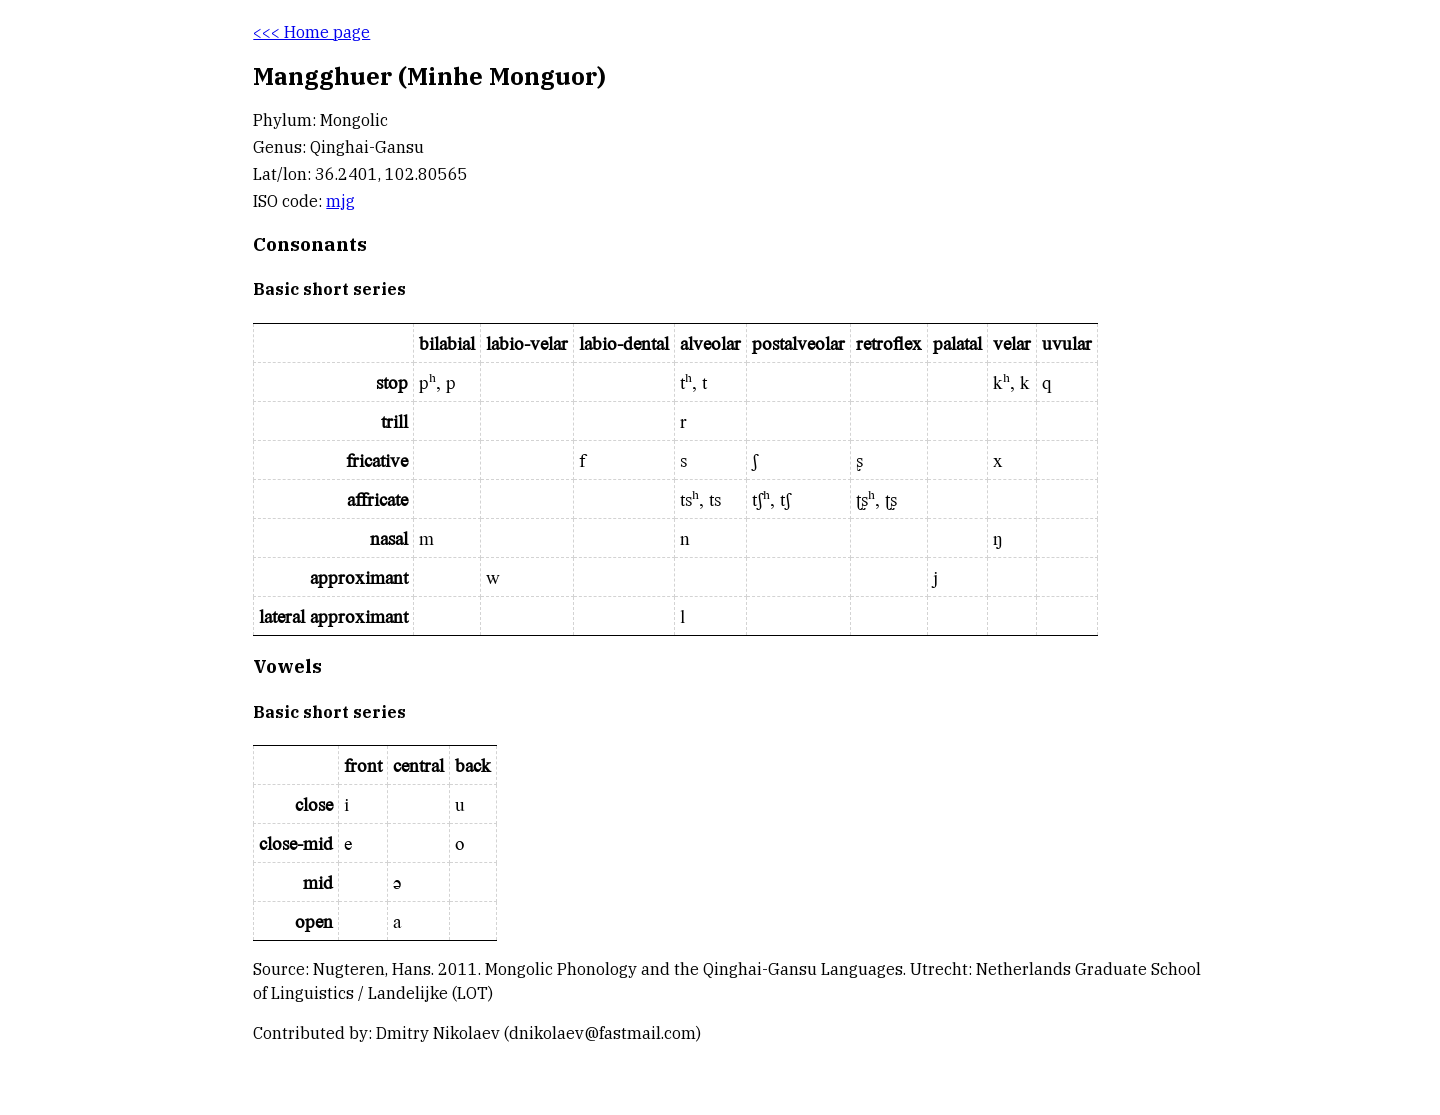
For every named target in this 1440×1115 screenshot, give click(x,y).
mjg (340, 201)
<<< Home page (311, 32)
